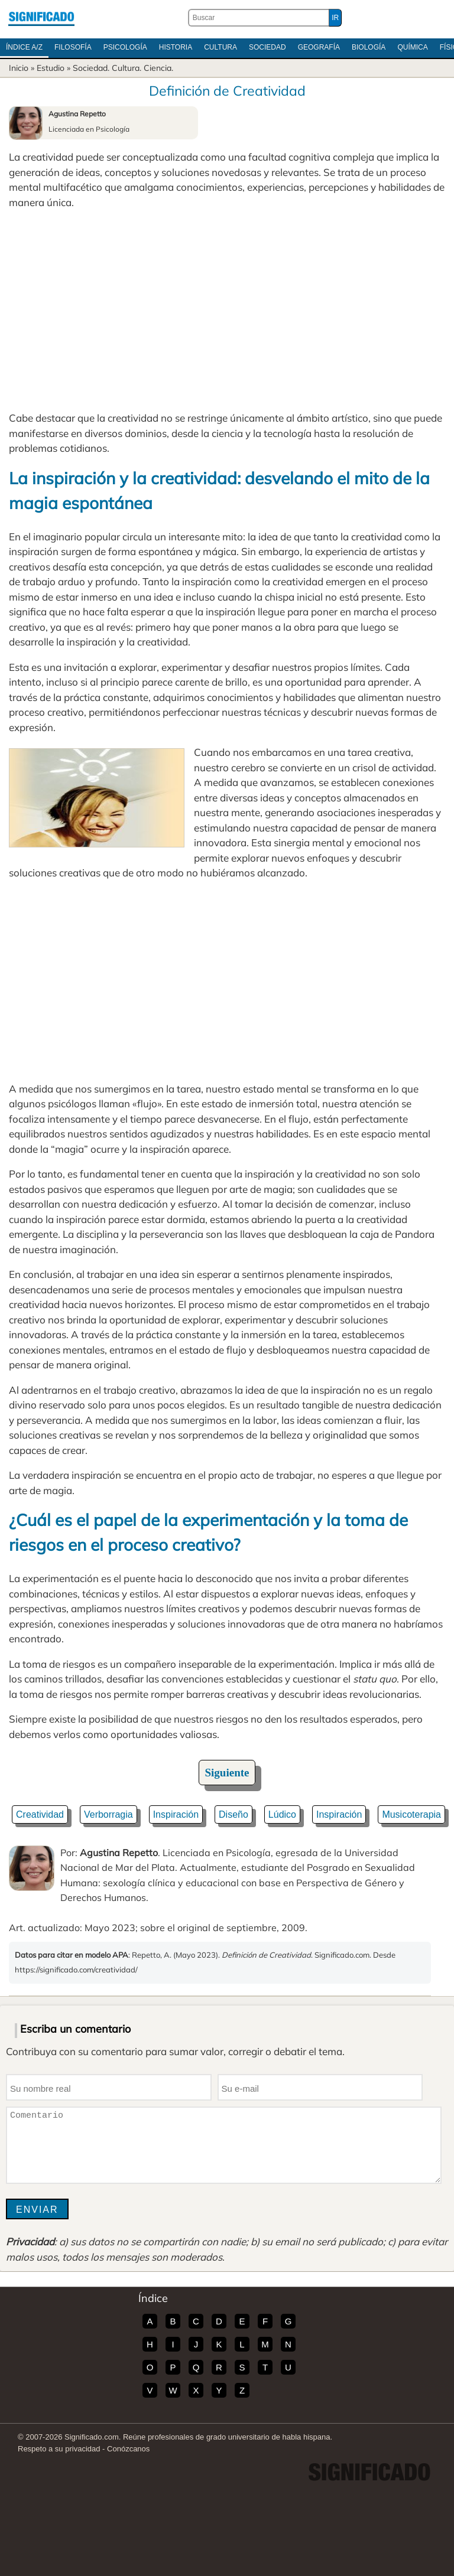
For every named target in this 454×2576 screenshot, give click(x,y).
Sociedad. (91, 68)
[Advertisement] (227, 310)
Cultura (220, 47)
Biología (368, 47)
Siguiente (227, 1772)
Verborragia (108, 1814)
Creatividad (40, 1814)
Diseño (233, 1814)
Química (412, 47)
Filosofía (73, 47)
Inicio (18, 68)
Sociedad (267, 47)
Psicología (125, 47)
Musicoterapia (411, 1814)
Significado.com (41, 17)
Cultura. (126, 68)
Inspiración (176, 1814)
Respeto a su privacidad (59, 2448)
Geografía (319, 47)
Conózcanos (128, 2448)
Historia (175, 47)
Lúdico (282, 1814)
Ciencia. (158, 68)
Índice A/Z (24, 47)
